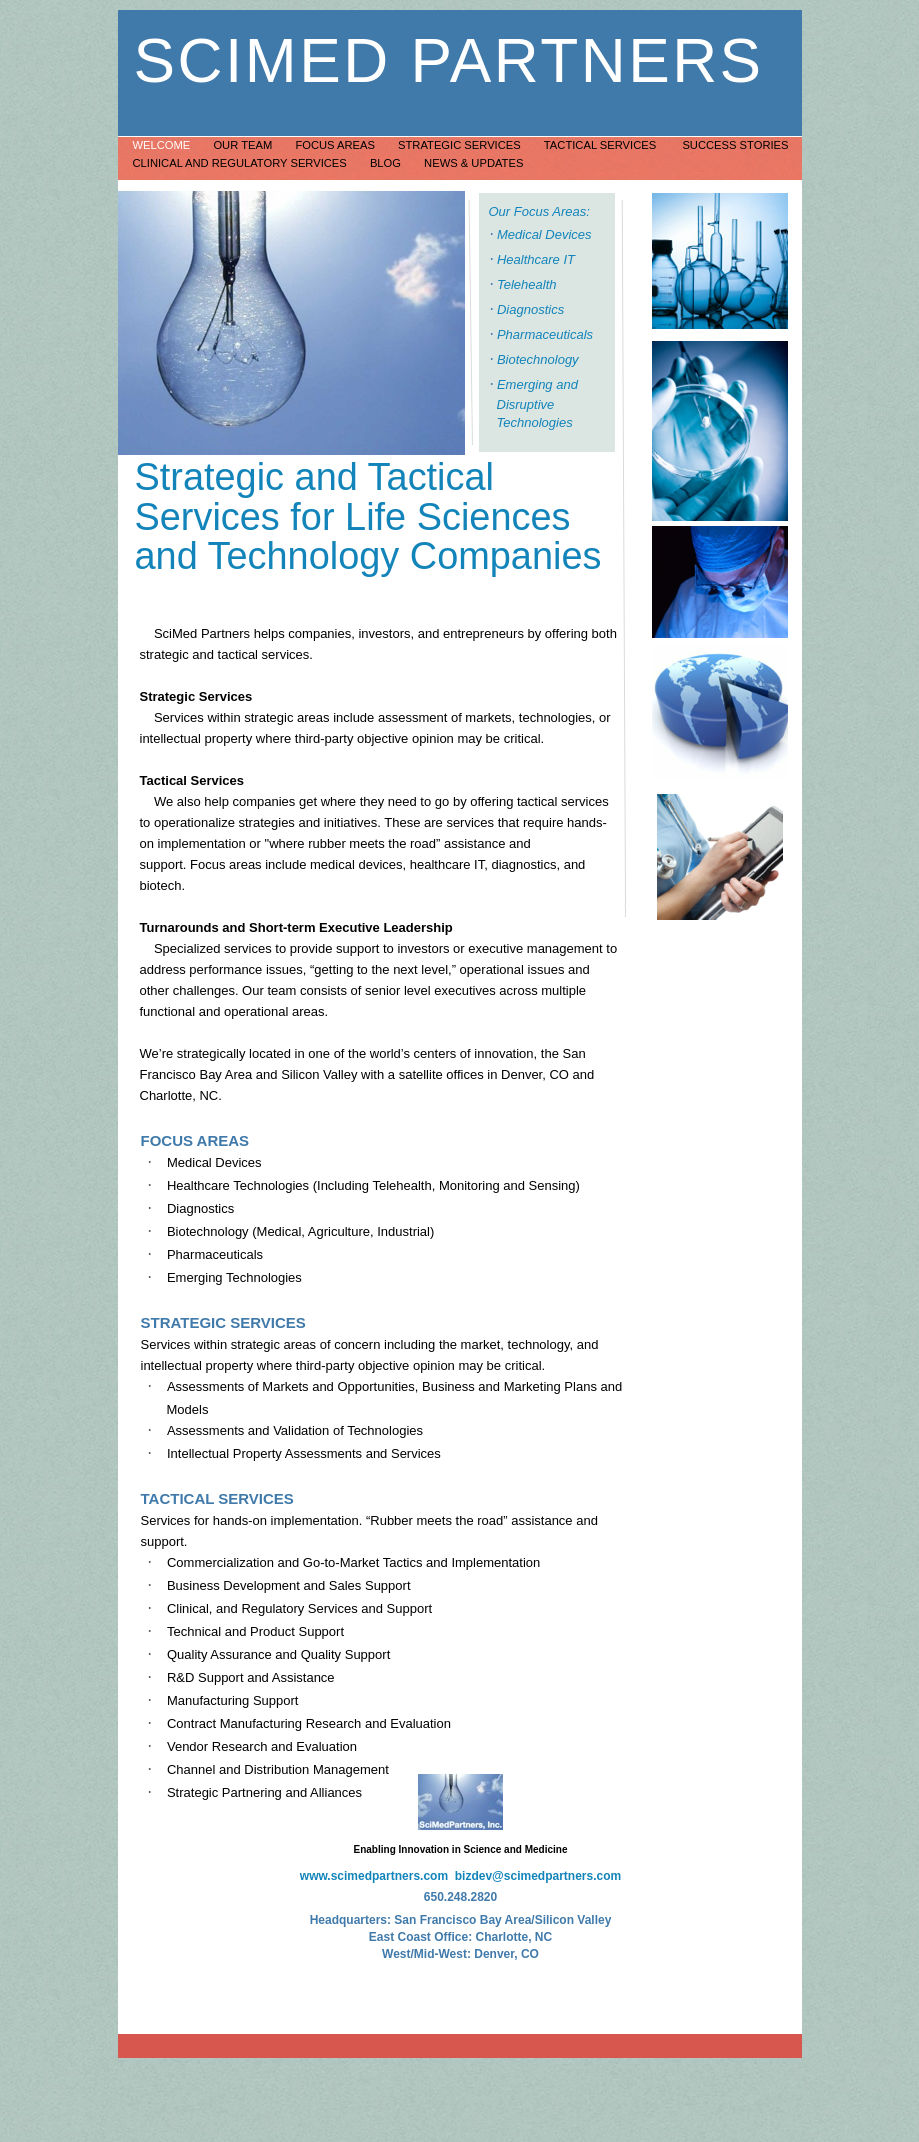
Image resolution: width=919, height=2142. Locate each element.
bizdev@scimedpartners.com (538, 1876)
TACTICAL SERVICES (217, 1498)
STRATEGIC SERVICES (223, 1322)
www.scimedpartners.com (374, 1876)
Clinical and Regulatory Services (241, 163)
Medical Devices (544, 234)
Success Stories (735, 145)
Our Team (244, 145)
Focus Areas (336, 145)
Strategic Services (461, 145)
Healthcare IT (536, 259)
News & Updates (473, 163)
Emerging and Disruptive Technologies (537, 403)
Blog (387, 163)
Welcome (163, 145)
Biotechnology (538, 359)
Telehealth (527, 284)
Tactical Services (603, 145)
